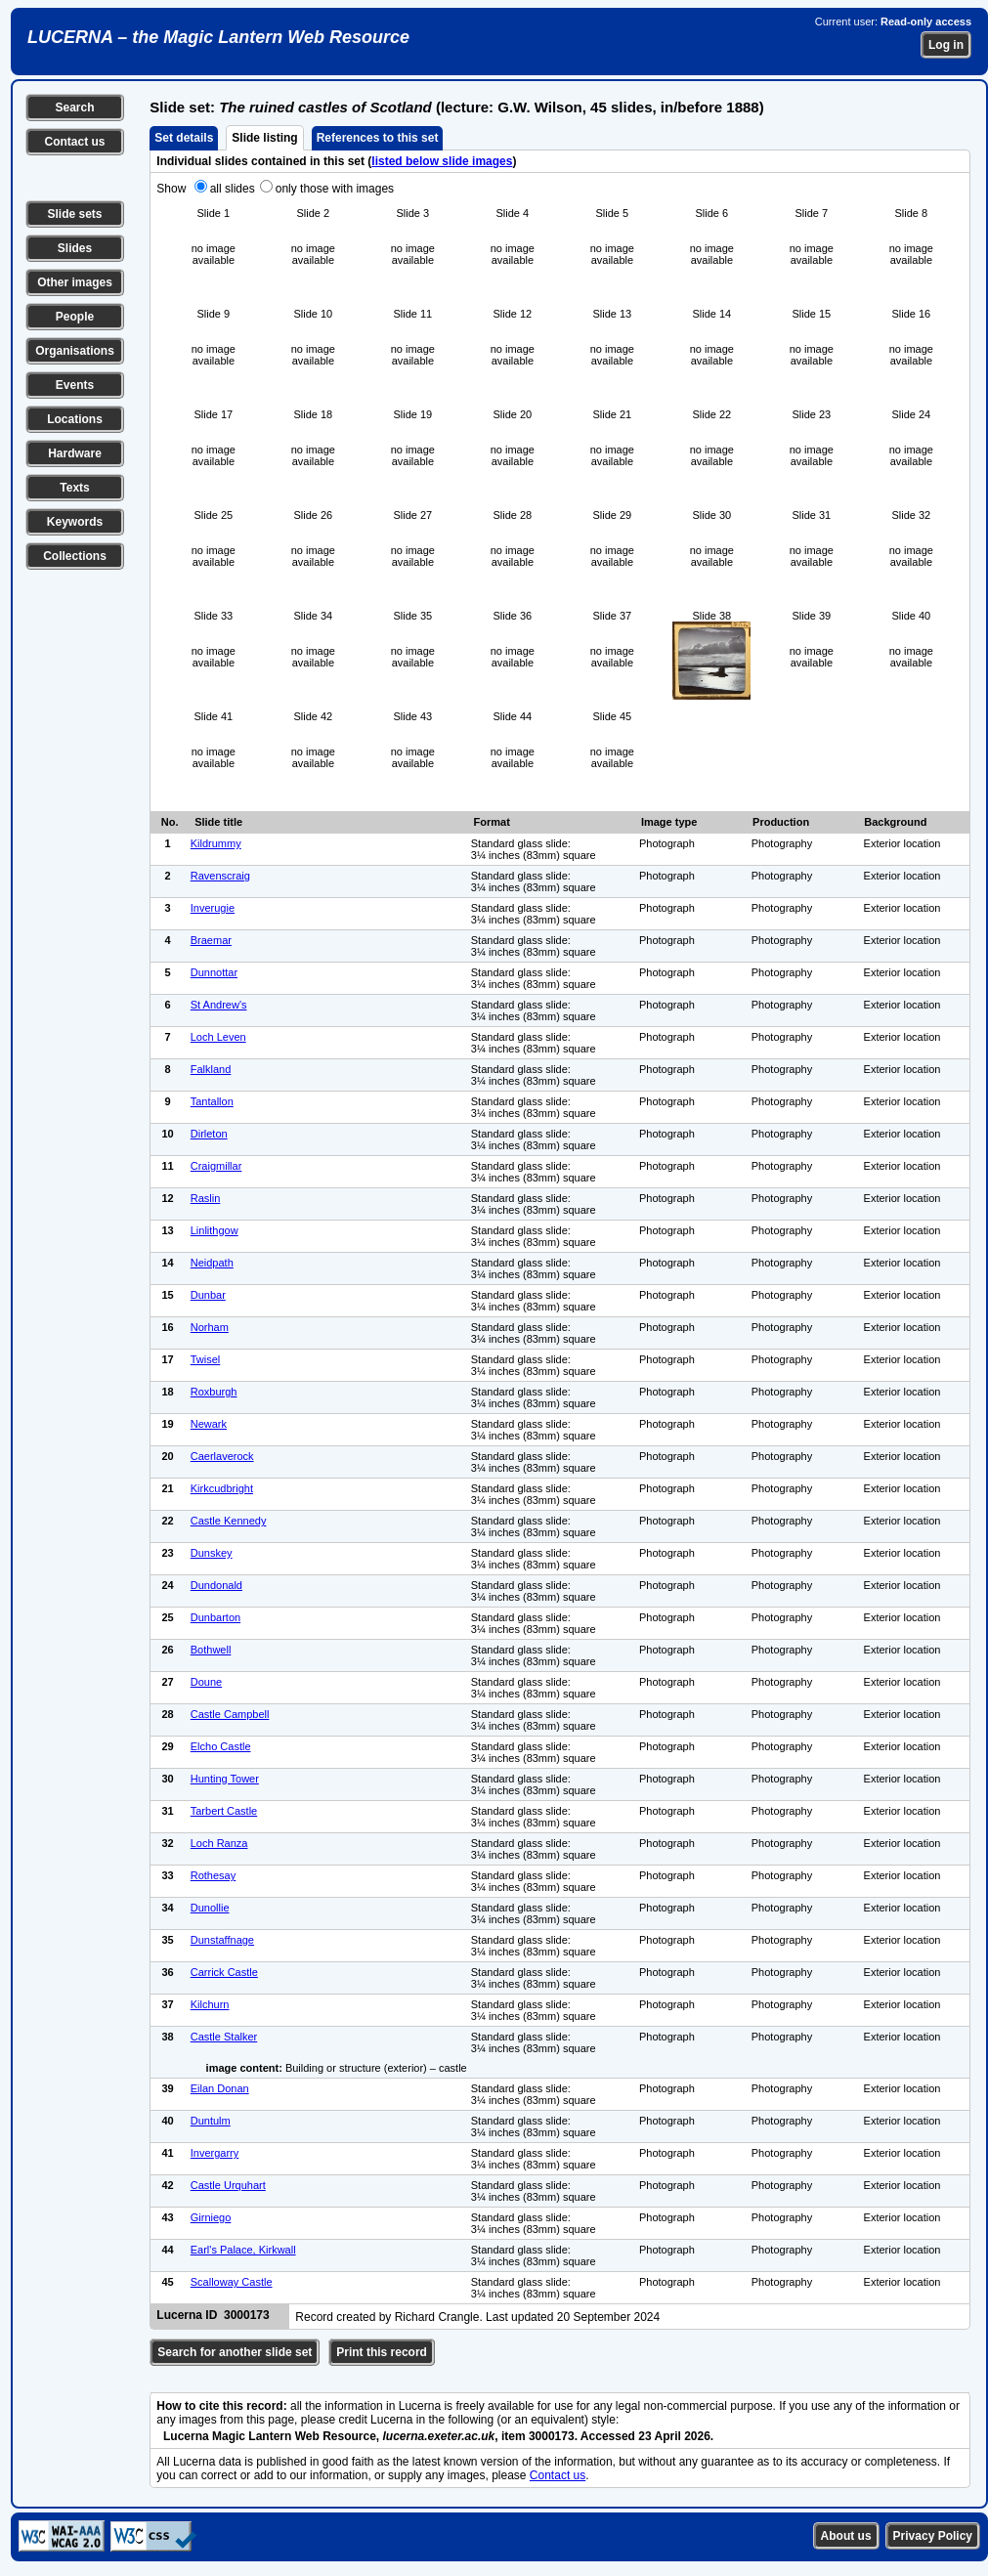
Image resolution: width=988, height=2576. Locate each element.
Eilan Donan (220, 2088)
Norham (210, 1327)
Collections (75, 556)
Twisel (206, 1359)
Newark (209, 1424)
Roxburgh (214, 1391)
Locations (75, 419)
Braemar (211, 940)
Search (74, 107)
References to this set (378, 138)
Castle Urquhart (228, 2185)
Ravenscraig (220, 875)
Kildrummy (216, 843)
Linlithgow (214, 1230)
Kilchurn (210, 2004)
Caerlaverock (222, 1456)
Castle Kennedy (229, 1520)
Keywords (75, 522)
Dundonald (216, 1585)
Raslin (206, 1198)
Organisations (74, 351)
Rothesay (213, 1875)
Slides (75, 248)
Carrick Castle (224, 1972)
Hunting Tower (225, 1778)
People (75, 316)
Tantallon (212, 1101)
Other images (74, 282)
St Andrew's (219, 1004)
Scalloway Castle (232, 2282)
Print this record (381, 2352)
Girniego (211, 2217)
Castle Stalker (224, 2036)
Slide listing (264, 138)
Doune (206, 1682)
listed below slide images (441, 161)
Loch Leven (218, 1037)
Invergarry (215, 2153)
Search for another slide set (234, 2352)
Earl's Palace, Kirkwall (243, 2249)
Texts (74, 487)
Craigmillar (216, 1166)
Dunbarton (215, 1617)
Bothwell (211, 1649)
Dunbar (208, 1295)
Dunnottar (214, 972)
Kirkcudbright (222, 1488)
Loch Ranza (219, 1843)
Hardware (75, 453)
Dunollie (210, 1907)
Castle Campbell (230, 1714)
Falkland (211, 1069)
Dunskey (212, 1553)
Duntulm (211, 2120)
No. (170, 822)
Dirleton (209, 1133)
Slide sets (74, 214)
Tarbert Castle (224, 1811)
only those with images (335, 188)
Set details (183, 138)
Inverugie (213, 908)
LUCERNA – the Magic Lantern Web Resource (218, 37)
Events (75, 385)
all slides (232, 188)
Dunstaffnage (222, 1940)
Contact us (74, 142)
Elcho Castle (221, 1746)
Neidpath (212, 1262)
